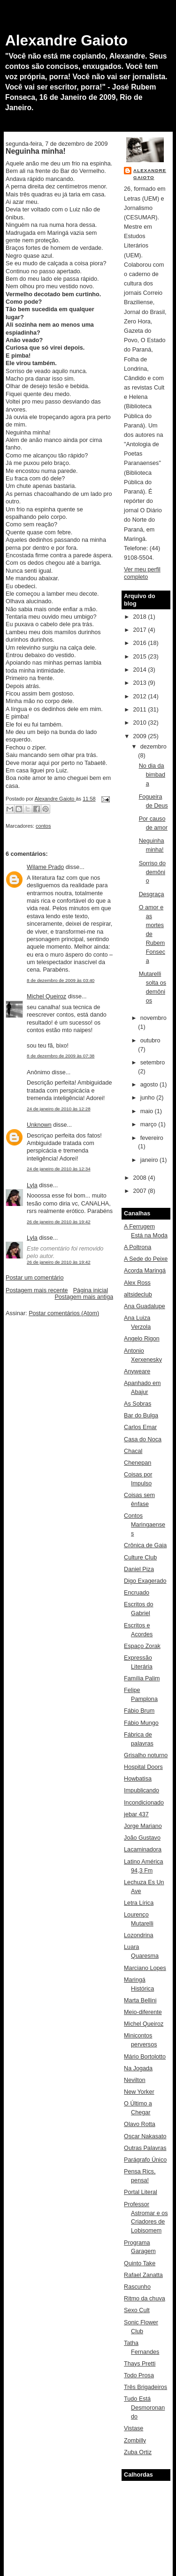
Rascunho (137, 2287)
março (149, 1124)
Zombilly (135, 2440)
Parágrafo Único (145, 2160)
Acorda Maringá (145, 1270)
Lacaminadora (142, 1849)
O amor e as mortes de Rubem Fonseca (152, 934)
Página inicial (90, 1290)
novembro (153, 1018)
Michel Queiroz (46, 996)
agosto (150, 1084)
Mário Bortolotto (145, 2056)
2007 (140, 1191)
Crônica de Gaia (145, 1545)
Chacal (133, 1451)
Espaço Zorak (142, 1646)
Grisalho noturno (146, 1755)
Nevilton (134, 2080)
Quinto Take (139, 2263)
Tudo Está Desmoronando (144, 2408)
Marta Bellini (140, 2000)
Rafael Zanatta (143, 2275)
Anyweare (137, 1371)
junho (148, 1097)
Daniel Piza (139, 1569)
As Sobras (137, 1403)
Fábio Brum (139, 1710)
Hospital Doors (143, 1767)
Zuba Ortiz (138, 2452)
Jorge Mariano (143, 1826)
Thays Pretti (139, 2363)
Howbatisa (138, 1778)
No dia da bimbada (152, 775)
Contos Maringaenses (144, 1525)
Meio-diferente (143, 2012)
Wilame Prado (45, 867)
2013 (140, 683)
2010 (140, 722)
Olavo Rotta (139, 2124)
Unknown (39, 1125)
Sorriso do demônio (152, 872)
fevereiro (151, 1138)
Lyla (32, 1185)
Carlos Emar (140, 1427)
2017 (140, 630)
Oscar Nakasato (145, 2136)
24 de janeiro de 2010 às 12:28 (59, 1108)
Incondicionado (144, 1802)
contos (43, 826)
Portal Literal (140, 2192)
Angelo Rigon (142, 1338)
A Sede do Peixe (146, 1259)
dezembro (153, 746)
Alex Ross (137, 1283)
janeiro (150, 1160)
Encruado (136, 1592)
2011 (140, 709)
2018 (140, 617)
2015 (140, 656)
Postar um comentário (34, 1277)
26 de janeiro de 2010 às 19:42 (59, 1221)
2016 (140, 643)
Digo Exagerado (145, 1581)
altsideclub (138, 1294)
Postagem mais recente (37, 1290)
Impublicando (141, 1790)
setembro (152, 1062)
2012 (140, 696)
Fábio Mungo (141, 1723)
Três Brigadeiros (145, 2387)
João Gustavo (142, 1838)
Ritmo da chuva (144, 2298)
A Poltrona (137, 1247)
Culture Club (140, 1557)
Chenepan (137, 1463)
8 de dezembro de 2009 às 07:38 (60, 1055)
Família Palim (142, 1678)
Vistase (133, 2428)
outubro (150, 1040)
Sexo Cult (137, 2310)
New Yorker (139, 2092)
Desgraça (151, 894)
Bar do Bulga (141, 1415)
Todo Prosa (139, 2375)
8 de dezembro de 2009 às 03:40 (60, 980)
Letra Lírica (138, 1903)
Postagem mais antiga (83, 1297)
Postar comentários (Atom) (64, 1313)
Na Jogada (138, 2068)
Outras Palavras (145, 2148)
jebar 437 (136, 1814)
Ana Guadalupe (144, 1306)
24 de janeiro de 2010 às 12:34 (59, 1168)
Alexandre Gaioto (66, 40)
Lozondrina (138, 1935)
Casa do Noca (142, 1439)
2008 (140, 1178)
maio (147, 1111)
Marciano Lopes (145, 1968)
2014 (140, 669)
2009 (140, 736)
